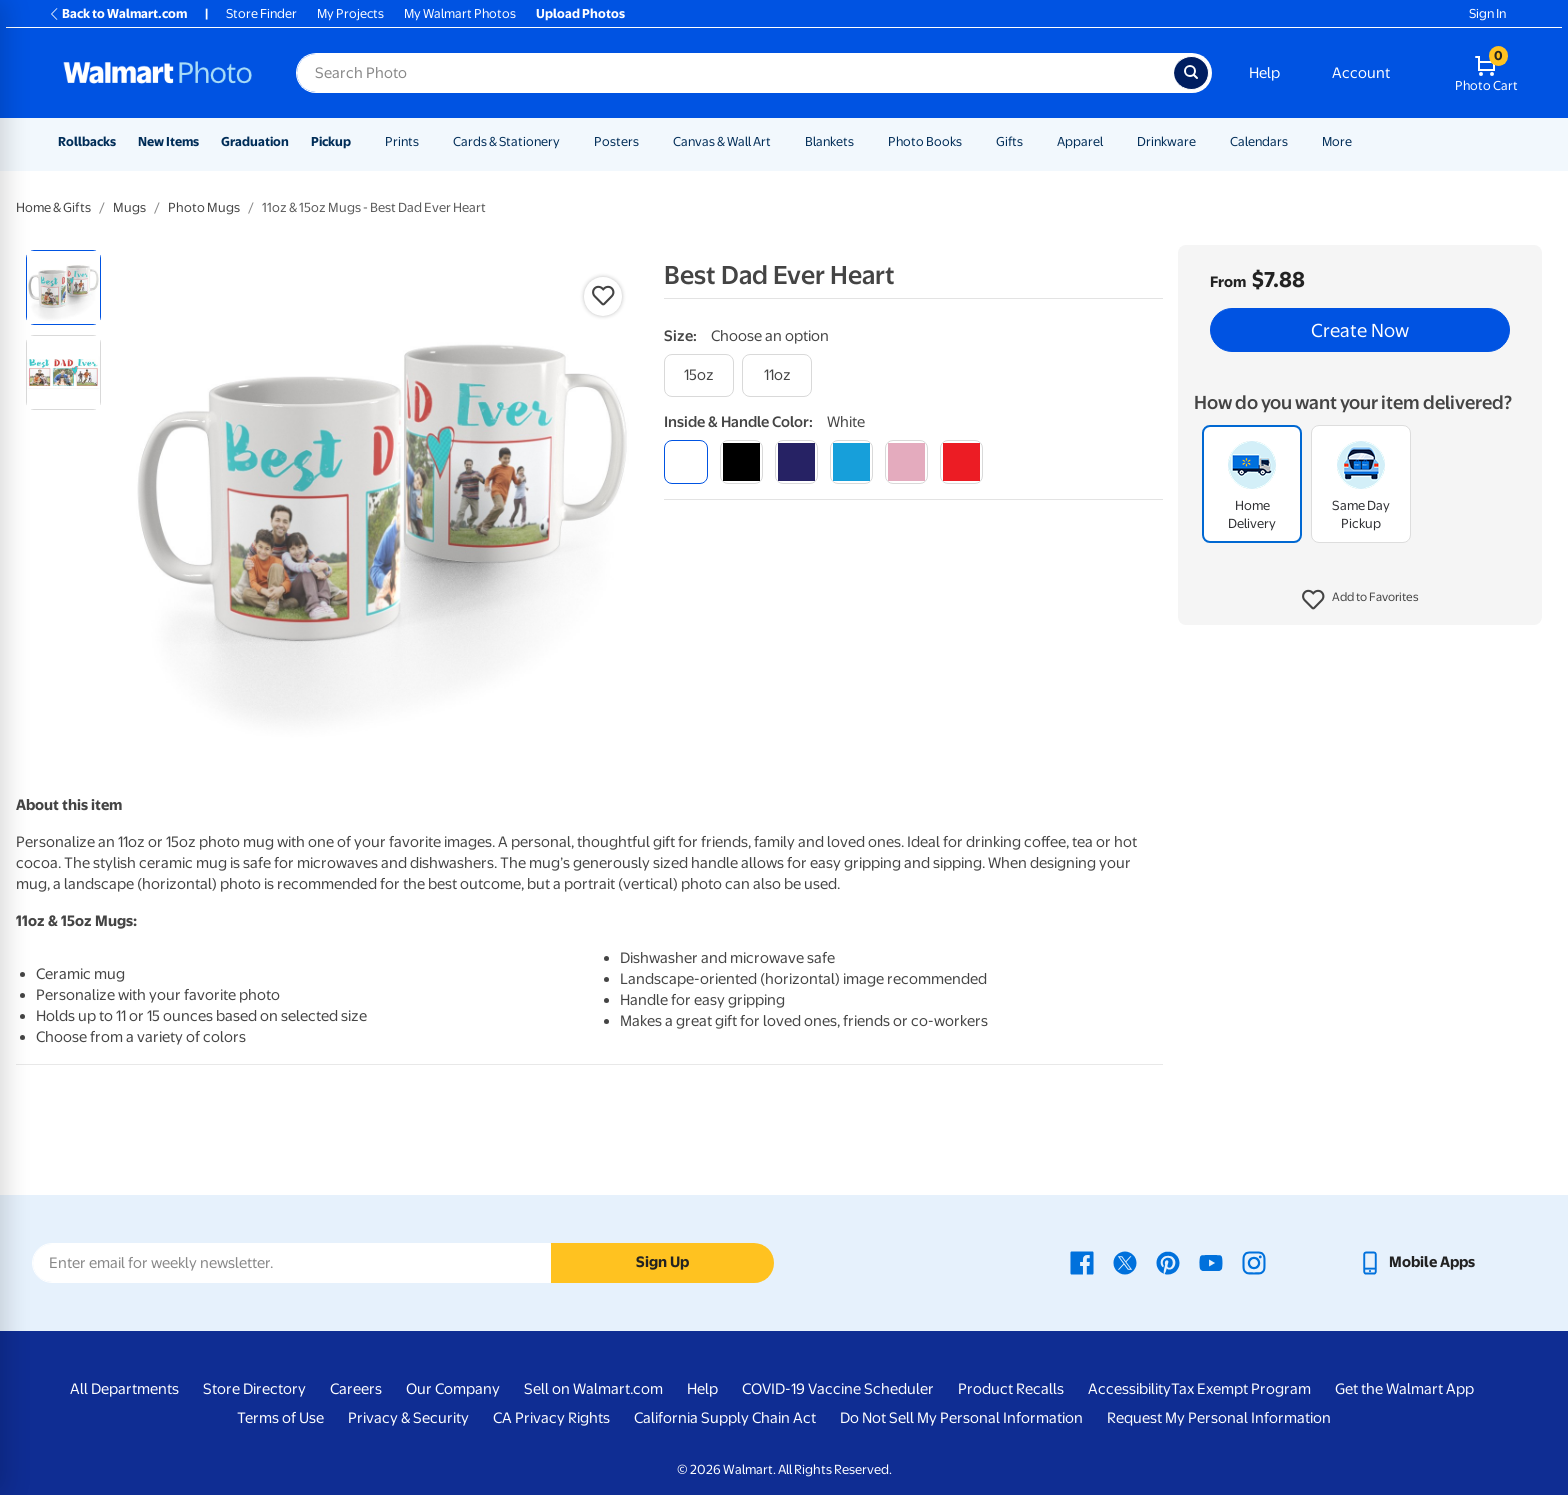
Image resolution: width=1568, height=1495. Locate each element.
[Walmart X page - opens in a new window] (1125, 1262)
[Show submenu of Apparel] (1112, 141)
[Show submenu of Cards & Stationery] (569, 141)
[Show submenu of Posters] (648, 141)
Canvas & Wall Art (722, 141)
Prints (402, 141)
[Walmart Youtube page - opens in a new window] (1211, 1262)
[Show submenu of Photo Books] (971, 141)
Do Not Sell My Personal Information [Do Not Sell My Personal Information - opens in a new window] (961, 1418)
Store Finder (261, 13)
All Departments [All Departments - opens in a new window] (124, 1389)
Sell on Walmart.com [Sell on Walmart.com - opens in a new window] (593, 1389)
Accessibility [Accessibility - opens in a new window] (1129, 1389)
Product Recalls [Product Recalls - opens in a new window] (1011, 1389)
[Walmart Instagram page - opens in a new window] (1254, 1262)
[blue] (796, 461)
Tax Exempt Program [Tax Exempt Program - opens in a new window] (1241, 1389)
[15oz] (699, 375)
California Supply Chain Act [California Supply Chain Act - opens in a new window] (725, 1418)
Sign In (1487, 13)
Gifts (1009, 141)
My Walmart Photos (460, 13)
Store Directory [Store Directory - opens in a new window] (254, 1389)
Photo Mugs (204, 207)
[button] (1360, 600)
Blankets (829, 141)
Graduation (255, 141)
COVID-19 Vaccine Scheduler (838, 1389)
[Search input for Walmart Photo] (735, 73)
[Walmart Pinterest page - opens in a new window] (1168, 1262)
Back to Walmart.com (117, 13)
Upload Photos (580, 13)
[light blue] (851, 461)
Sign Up (662, 1262)
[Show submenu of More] (1361, 141)
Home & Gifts (53, 207)
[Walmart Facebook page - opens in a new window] (1082, 1262)
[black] (741, 461)
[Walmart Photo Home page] (158, 73)
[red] (961, 461)
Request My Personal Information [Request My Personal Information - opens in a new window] (1219, 1418)
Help (1264, 73)
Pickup (331, 141)
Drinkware (1166, 141)
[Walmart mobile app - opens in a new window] (1416, 1262)
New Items (168, 141)
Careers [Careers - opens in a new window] (356, 1389)
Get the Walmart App (1404, 1389)
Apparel (1080, 141)
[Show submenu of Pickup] (360, 141)
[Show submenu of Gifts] (1032, 141)
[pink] (906, 461)
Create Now (1360, 330)
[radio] (63, 287)
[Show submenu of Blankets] (863, 141)
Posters (616, 141)
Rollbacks (87, 141)
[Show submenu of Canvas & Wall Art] (780, 141)
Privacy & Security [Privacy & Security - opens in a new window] (408, 1418)
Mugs (129, 207)
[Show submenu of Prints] (428, 141)
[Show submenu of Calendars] (1297, 141)
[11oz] (777, 375)
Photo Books (925, 141)
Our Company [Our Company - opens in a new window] (453, 1389)
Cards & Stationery (506, 141)
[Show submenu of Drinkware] (1205, 141)
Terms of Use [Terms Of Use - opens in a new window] (280, 1418)
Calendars (1259, 141)
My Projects (350, 13)
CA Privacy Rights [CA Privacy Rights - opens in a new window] (551, 1418)
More (1337, 141)
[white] (685, 461)
